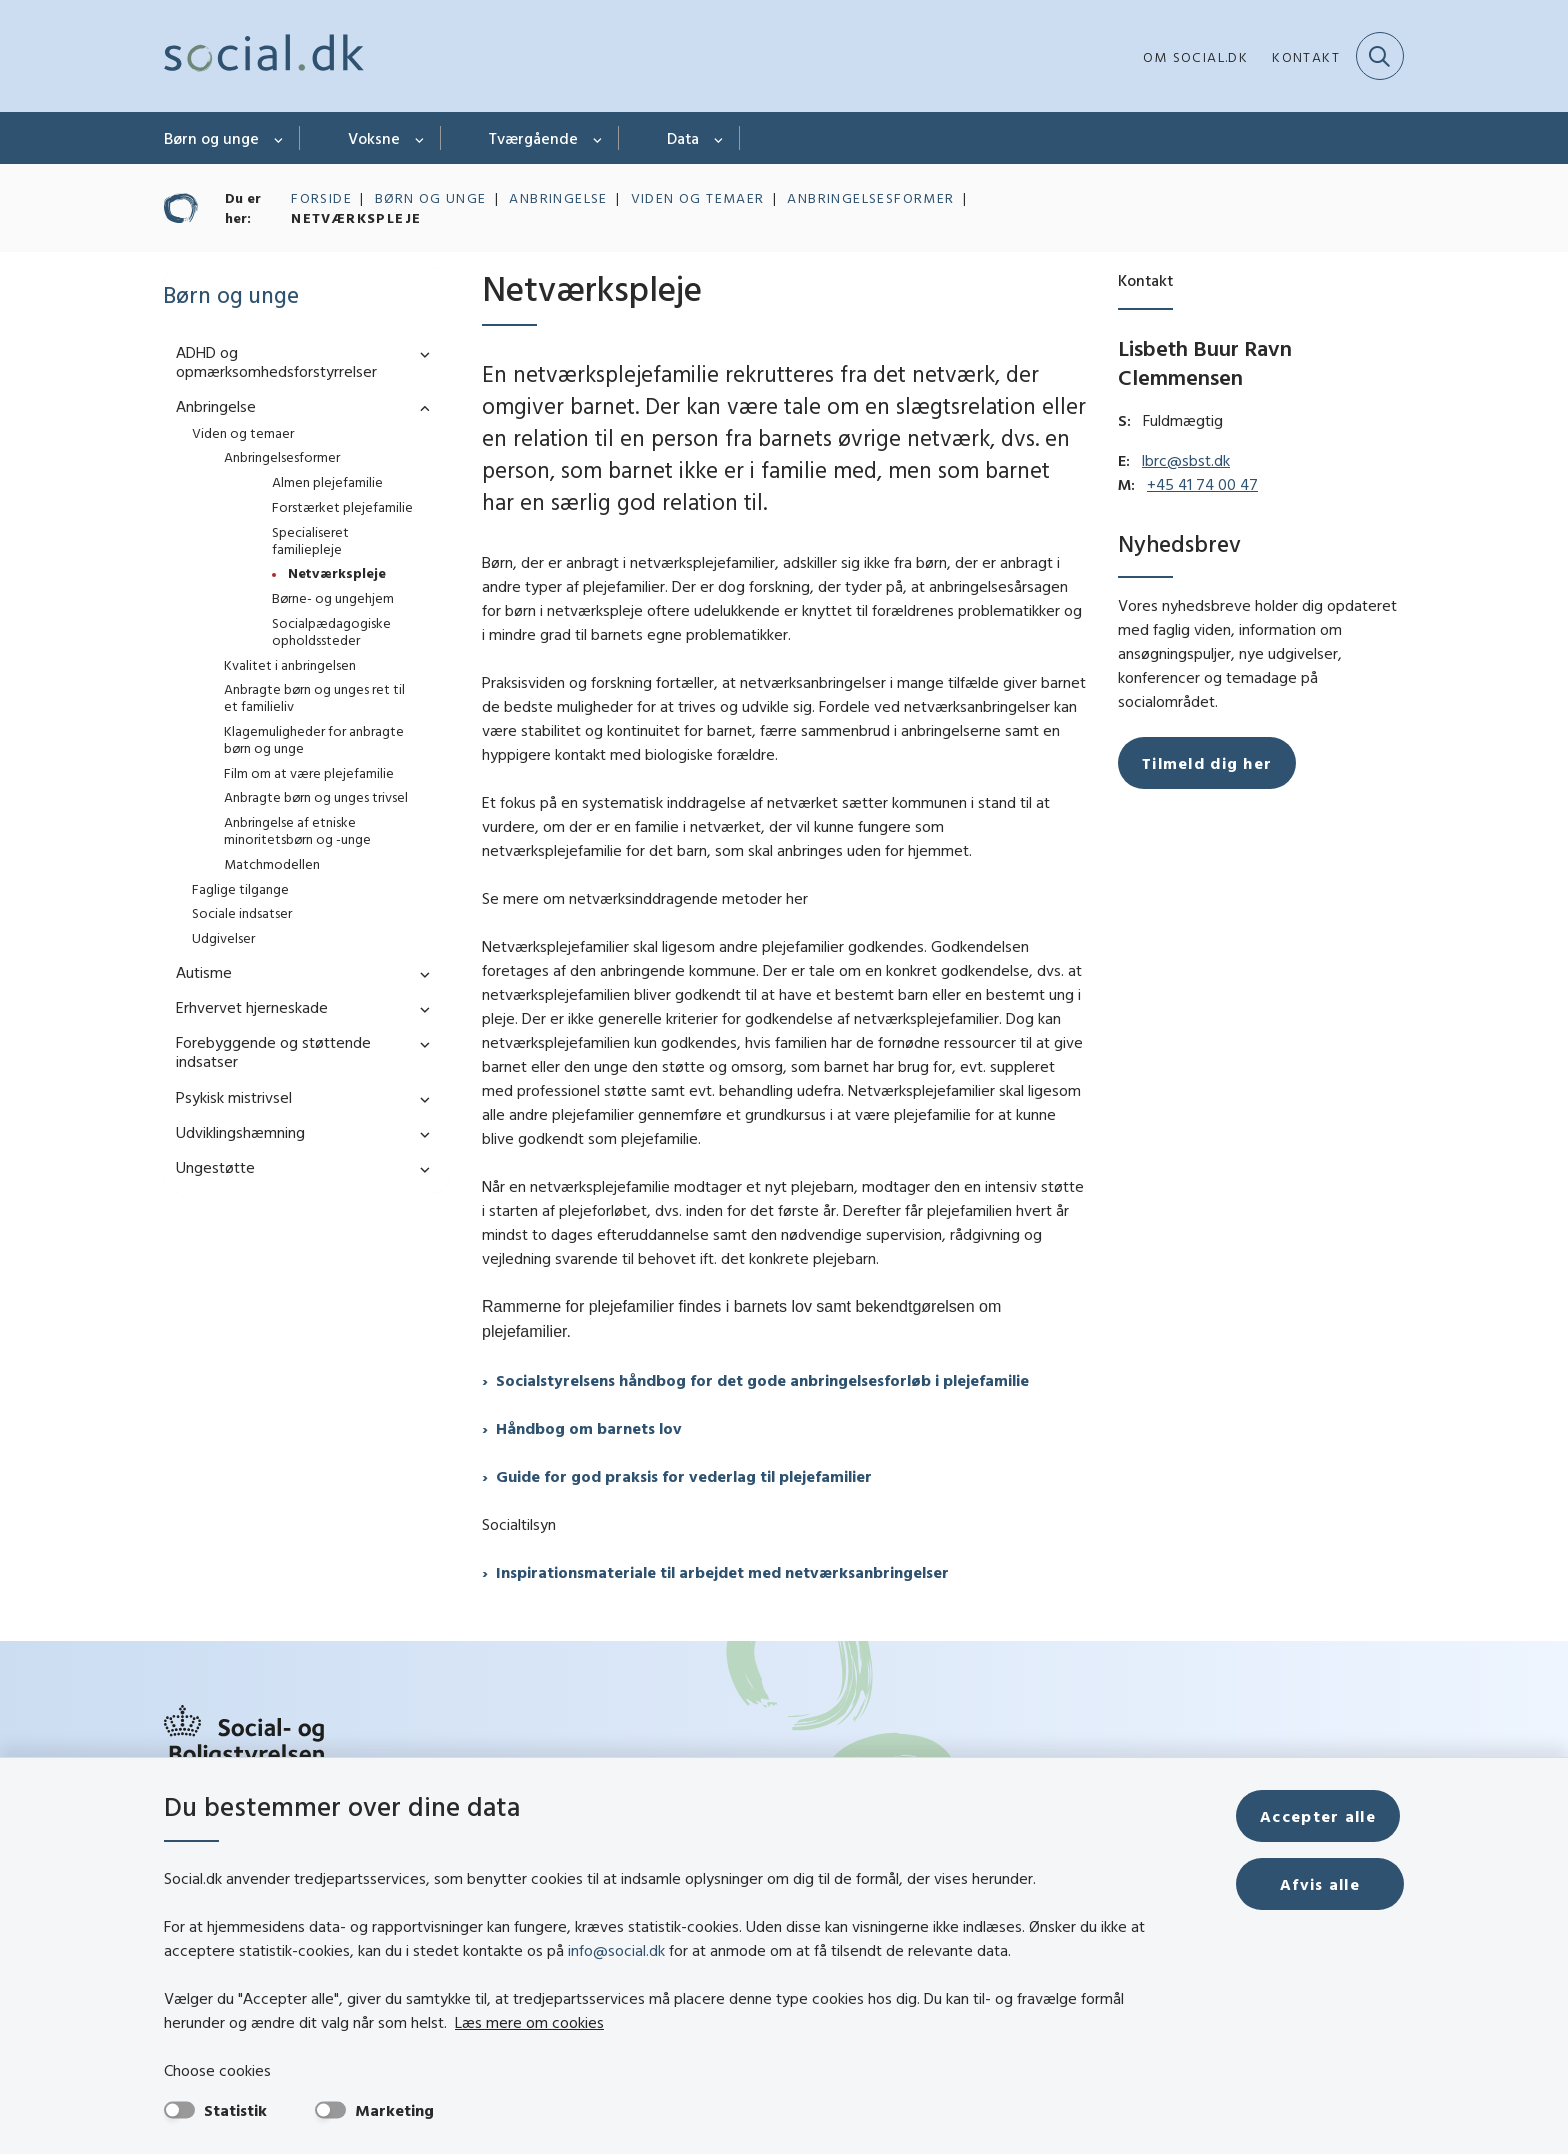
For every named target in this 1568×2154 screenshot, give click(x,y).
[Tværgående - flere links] (598, 138)
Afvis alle (1322, 1884)
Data (683, 138)
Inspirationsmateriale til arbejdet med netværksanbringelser (722, 1572)
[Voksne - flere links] (420, 138)
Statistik (235, 2110)
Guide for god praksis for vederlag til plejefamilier (684, 1476)
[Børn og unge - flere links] (279, 138)
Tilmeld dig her (1207, 763)
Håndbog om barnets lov (589, 1428)
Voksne (374, 138)
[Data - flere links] (719, 138)
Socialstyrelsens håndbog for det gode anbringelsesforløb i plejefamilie (762, 1380)
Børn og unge (211, 138)
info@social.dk (616, 1950)
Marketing (394, 2110)
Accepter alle (1322, 1816)
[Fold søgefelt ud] (1380, 56)
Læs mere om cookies (464, 2022)
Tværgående (533, 138)
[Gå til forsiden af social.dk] (264, 56)
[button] (420, 353)
